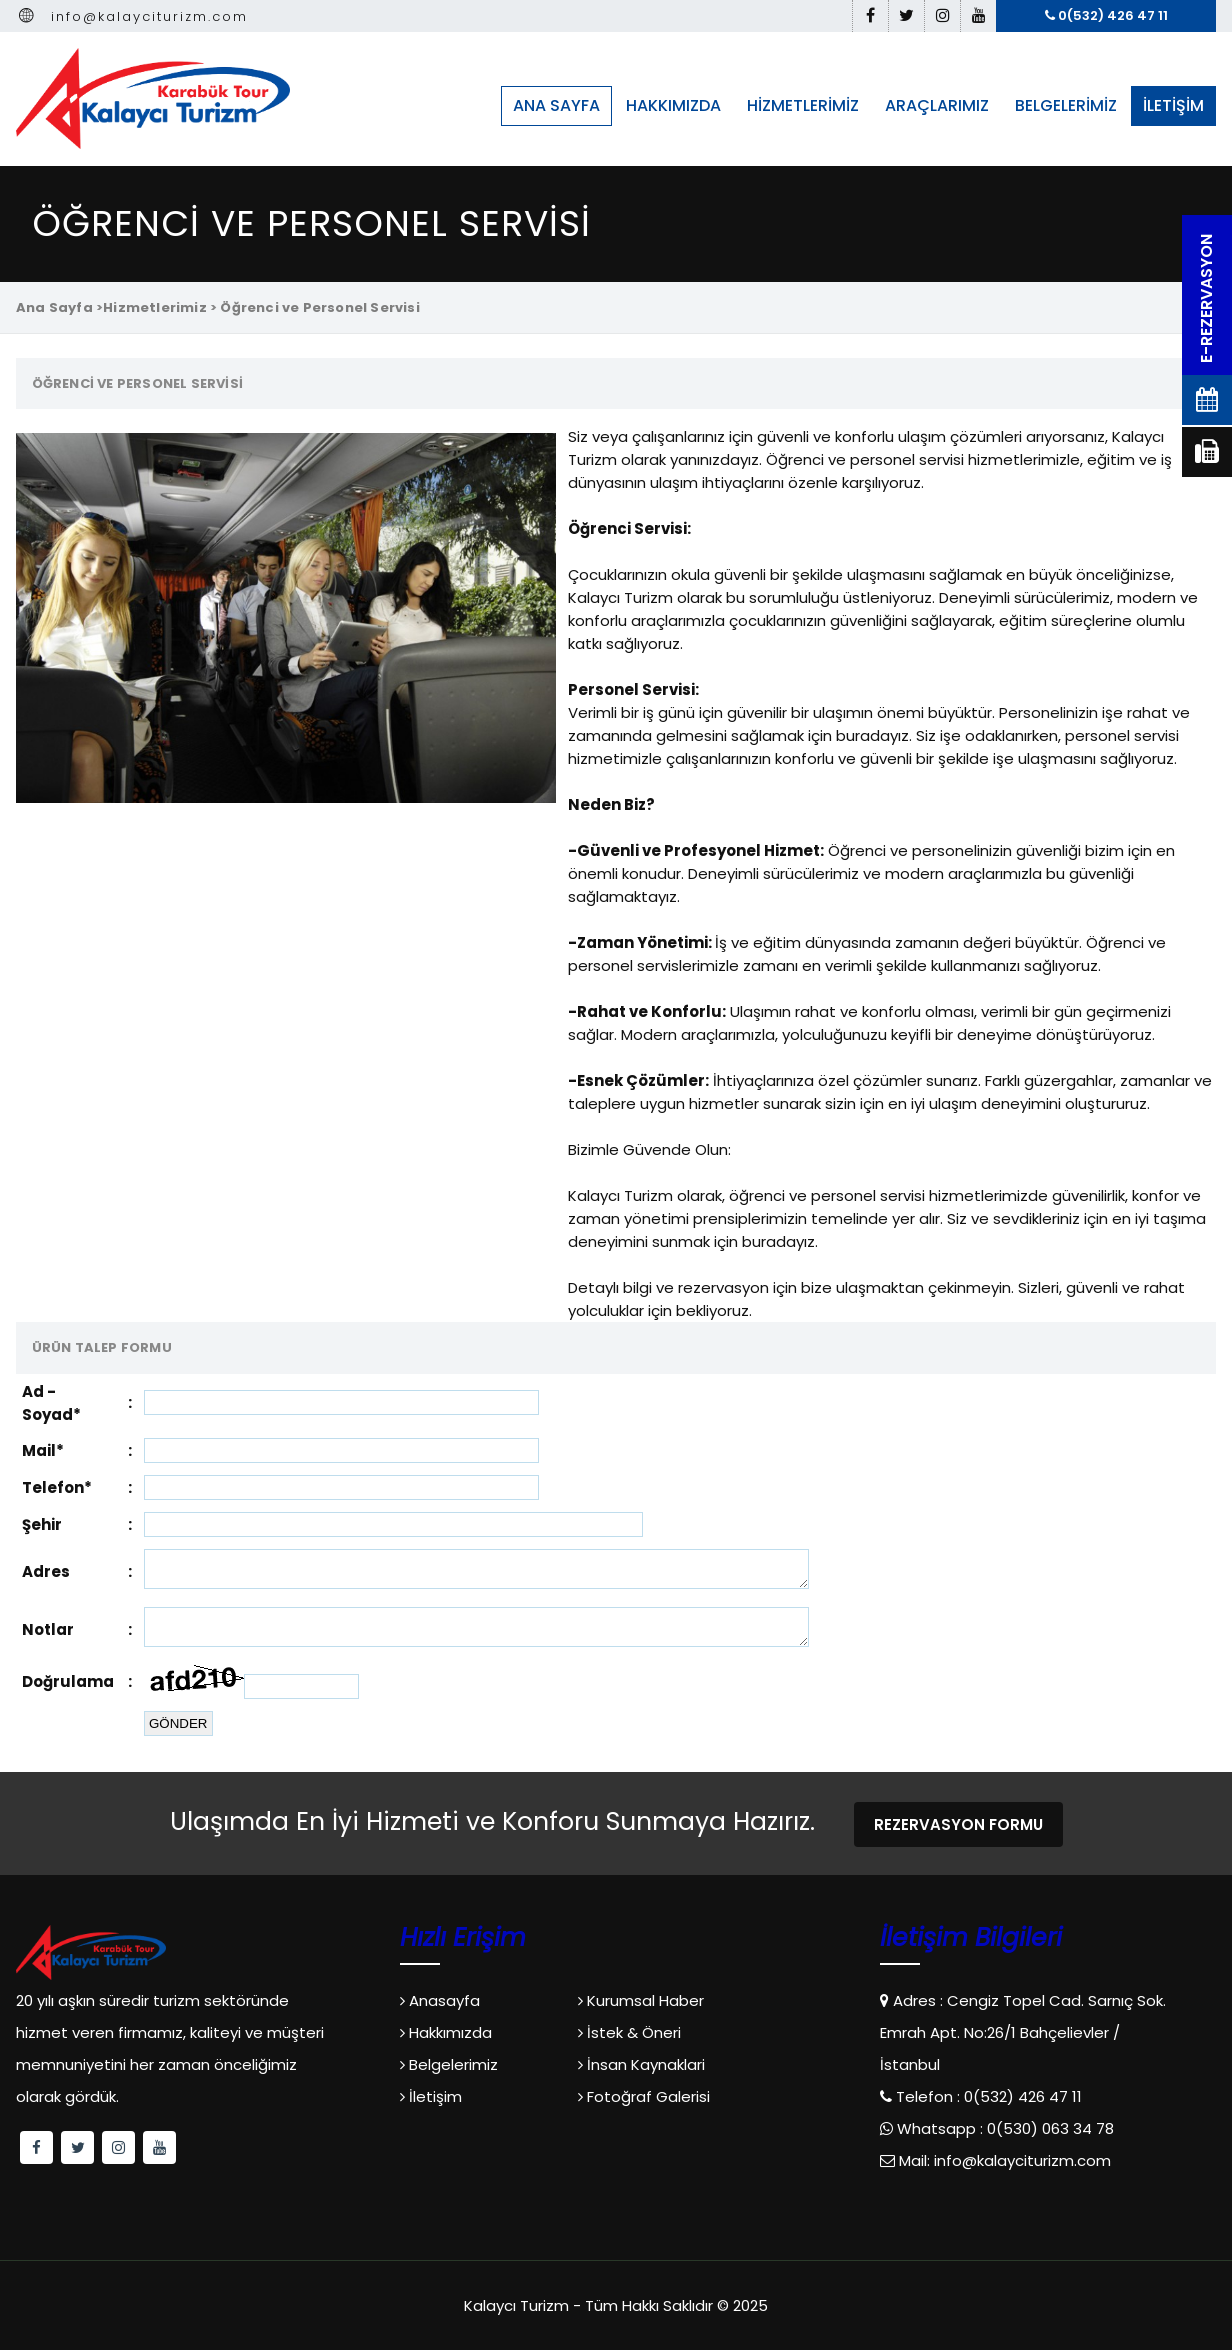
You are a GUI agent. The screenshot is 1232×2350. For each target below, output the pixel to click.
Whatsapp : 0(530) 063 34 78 (1003, 2128)
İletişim (431, 2096)
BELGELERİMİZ (1066, 105)
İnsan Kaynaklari (641, 2064)
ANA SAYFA (556, 105)
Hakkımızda (446, 2032)
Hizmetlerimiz (155, 307)
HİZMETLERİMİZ (803, 105)
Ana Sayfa (54, 307)
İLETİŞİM (1173, 105)
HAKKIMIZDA (673, 105)
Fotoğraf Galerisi (644, 2096)
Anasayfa (440, 2000)
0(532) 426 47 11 (1106, 15)
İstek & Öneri (629, 2032)
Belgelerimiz (449, 2064)
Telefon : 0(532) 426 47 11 (987, 2096)
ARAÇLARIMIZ (937, 105)
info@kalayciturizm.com (132, 16)
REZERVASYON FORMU (958, 1824)
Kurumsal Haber (641, 2000)
